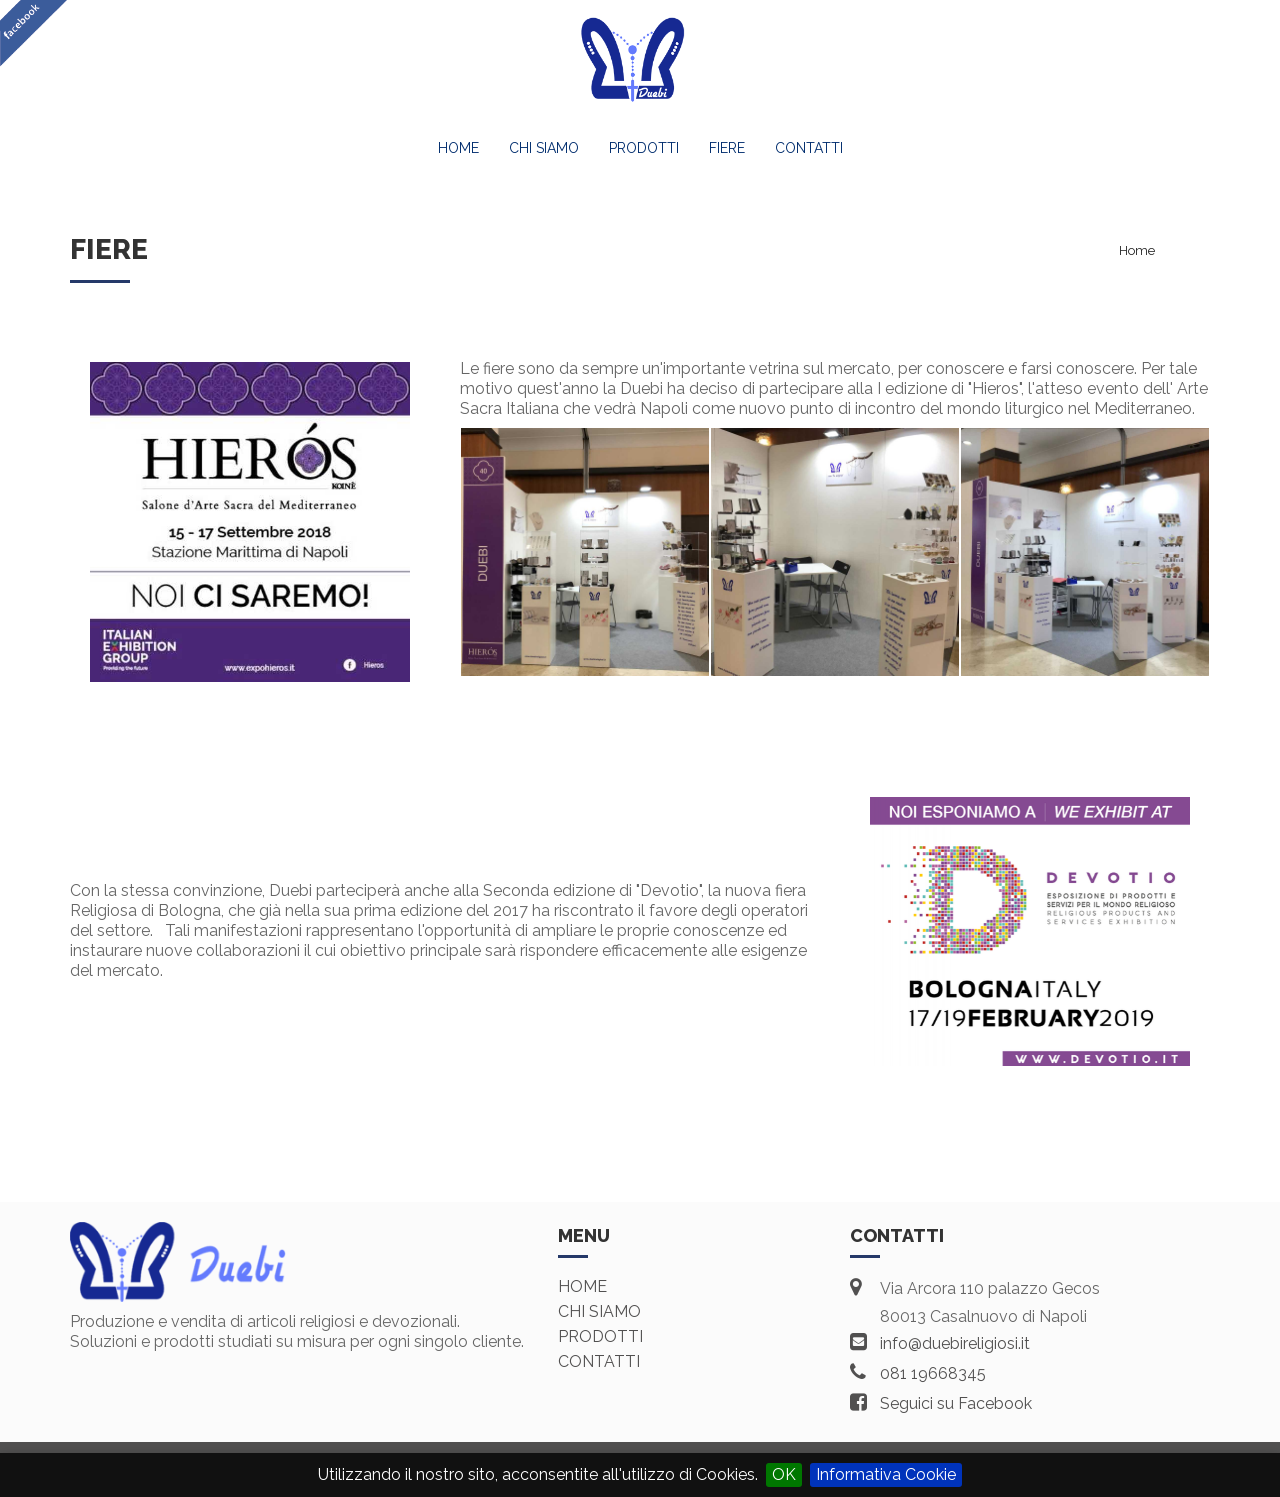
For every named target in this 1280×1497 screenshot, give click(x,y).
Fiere (727, 148)
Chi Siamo (544, 148)
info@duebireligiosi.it (955, 1343)
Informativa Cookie (886, 1474)
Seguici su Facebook (956, 1403)
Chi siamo (599, 1311)
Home (458, 148)
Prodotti (644, 148)
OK (784, 1474)
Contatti (809, 148)
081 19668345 (933, 1373)
